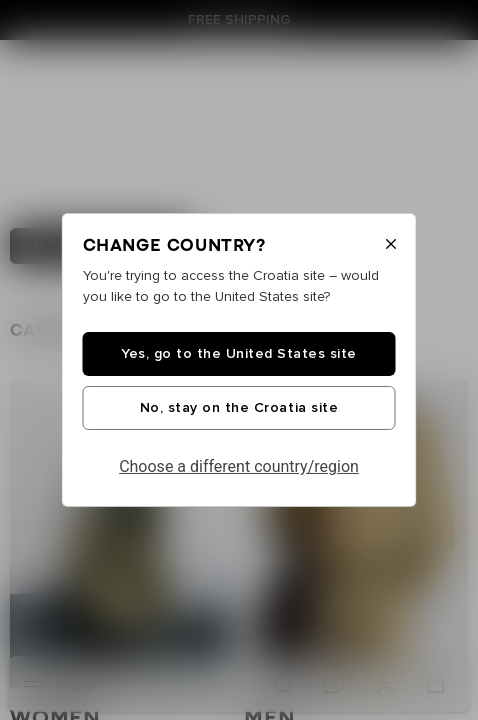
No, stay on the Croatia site (239, 408)
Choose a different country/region (239, 466)
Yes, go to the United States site (239, 354)
